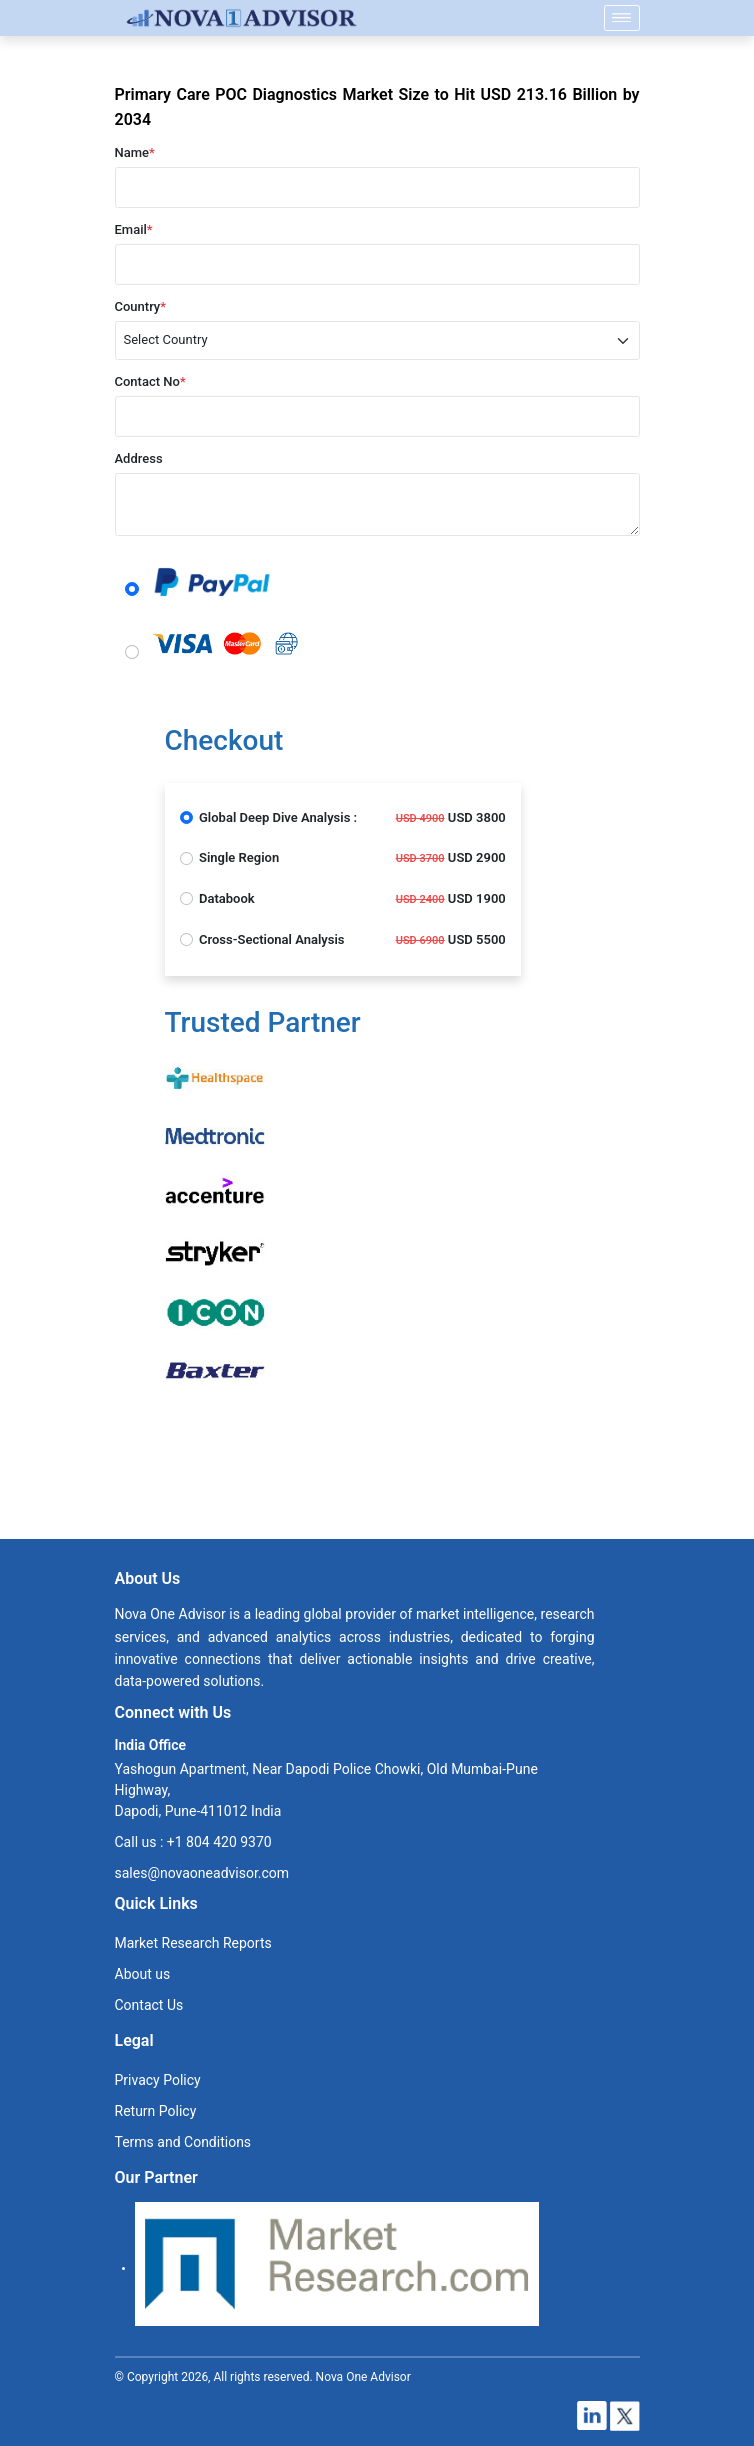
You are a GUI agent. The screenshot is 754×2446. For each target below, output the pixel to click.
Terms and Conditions (183, 2142)
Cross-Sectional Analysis (272, 939)
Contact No (150, 381)
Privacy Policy (158, 2080)
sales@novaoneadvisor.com (202, 1873)
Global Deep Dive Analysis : (278, 817)
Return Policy (156, 2111)
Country (141, 306)
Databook (227, 898)
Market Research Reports (193, 1943)
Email (134, 229)
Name (135, 152)
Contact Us (149, 2005)
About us (143, 1974)
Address (139, 458)
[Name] (622, 18)
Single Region (239, 857)
